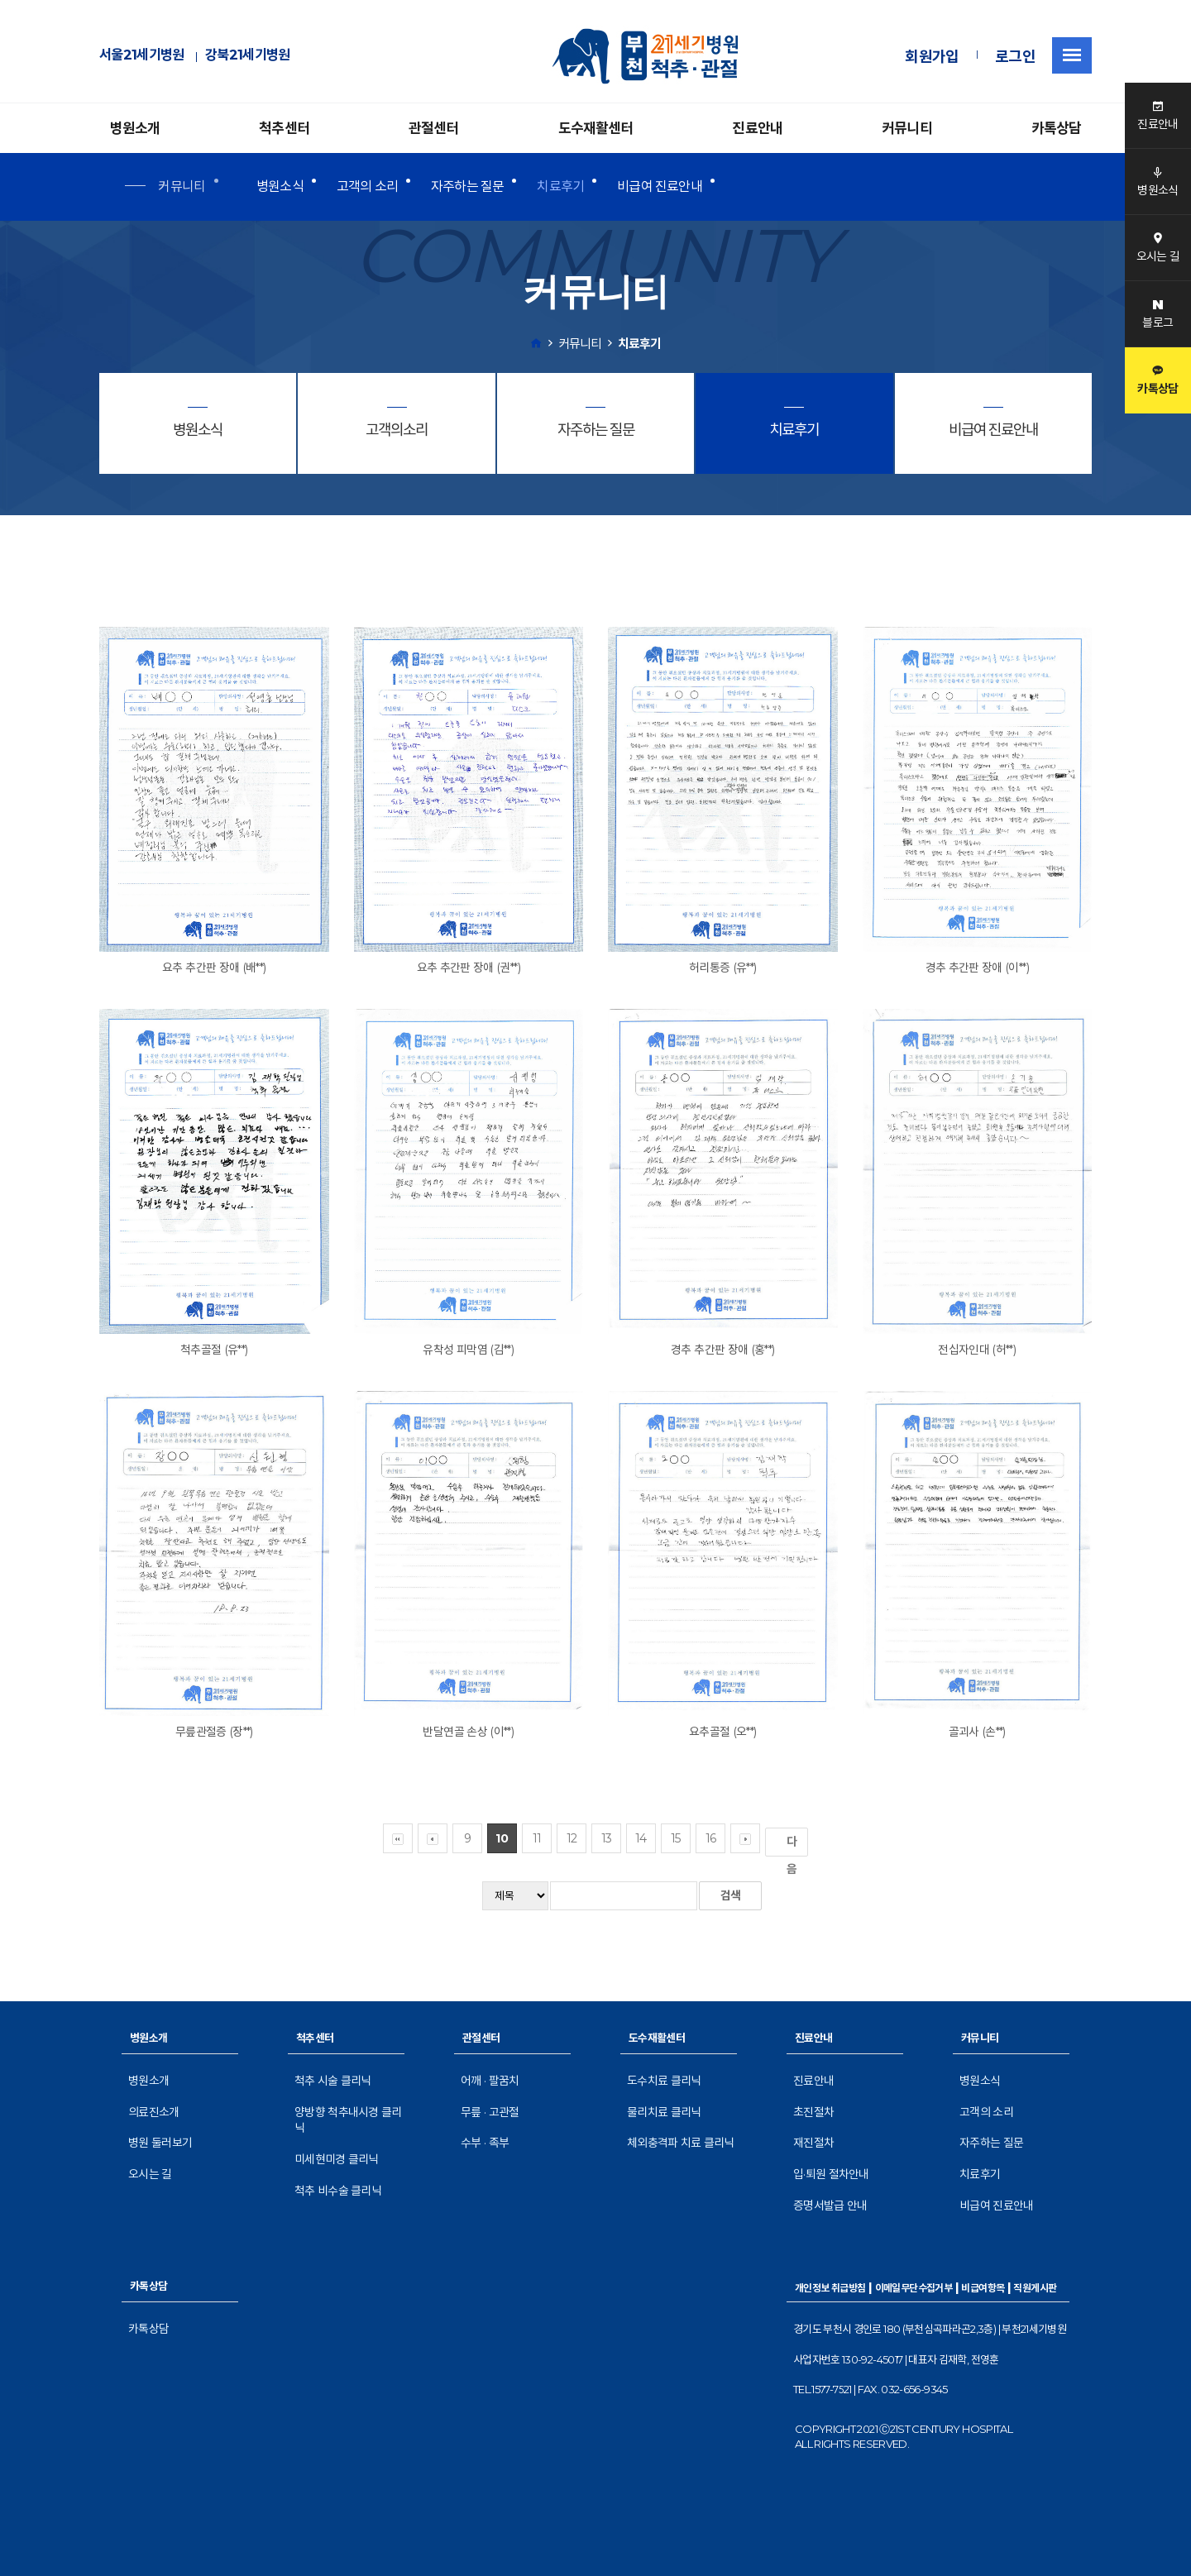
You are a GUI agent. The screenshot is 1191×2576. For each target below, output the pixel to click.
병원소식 (280, 186)
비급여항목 (982, 2288)
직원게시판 (1034, 2288)
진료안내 (757, 128)
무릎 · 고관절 (490, 2112)
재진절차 (813, 2142)
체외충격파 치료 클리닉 (680, 2142)
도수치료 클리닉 (664, 2080)
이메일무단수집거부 (914, 2288)
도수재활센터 (596, 128)
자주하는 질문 (467, 186)
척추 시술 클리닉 (332, 2080)
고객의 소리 (367, 186)
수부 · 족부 (485, 2142)
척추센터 (284, 128)
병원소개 (135, 128)
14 (641, 1838)
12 (572, 1838)
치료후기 (560, 186)
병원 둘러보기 (160, 2142)
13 (606, 1838)
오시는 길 (150, 2174)
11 (537, 1838)
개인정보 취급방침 (830, 2288)
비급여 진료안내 (659, 186)
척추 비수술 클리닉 (337, 2190)
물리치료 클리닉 (664, 2112)
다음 (795, 1845)
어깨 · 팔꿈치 (490, 2080)
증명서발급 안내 (830, 2205)
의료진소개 (153, 2112)
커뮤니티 (907, 128)
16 (711, 1838)
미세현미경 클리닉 (336, 2159)
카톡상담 (1056, 128)
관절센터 (434, 128)
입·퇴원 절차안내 (831, 2174)
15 (676, 1838)
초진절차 (813, 2112)
